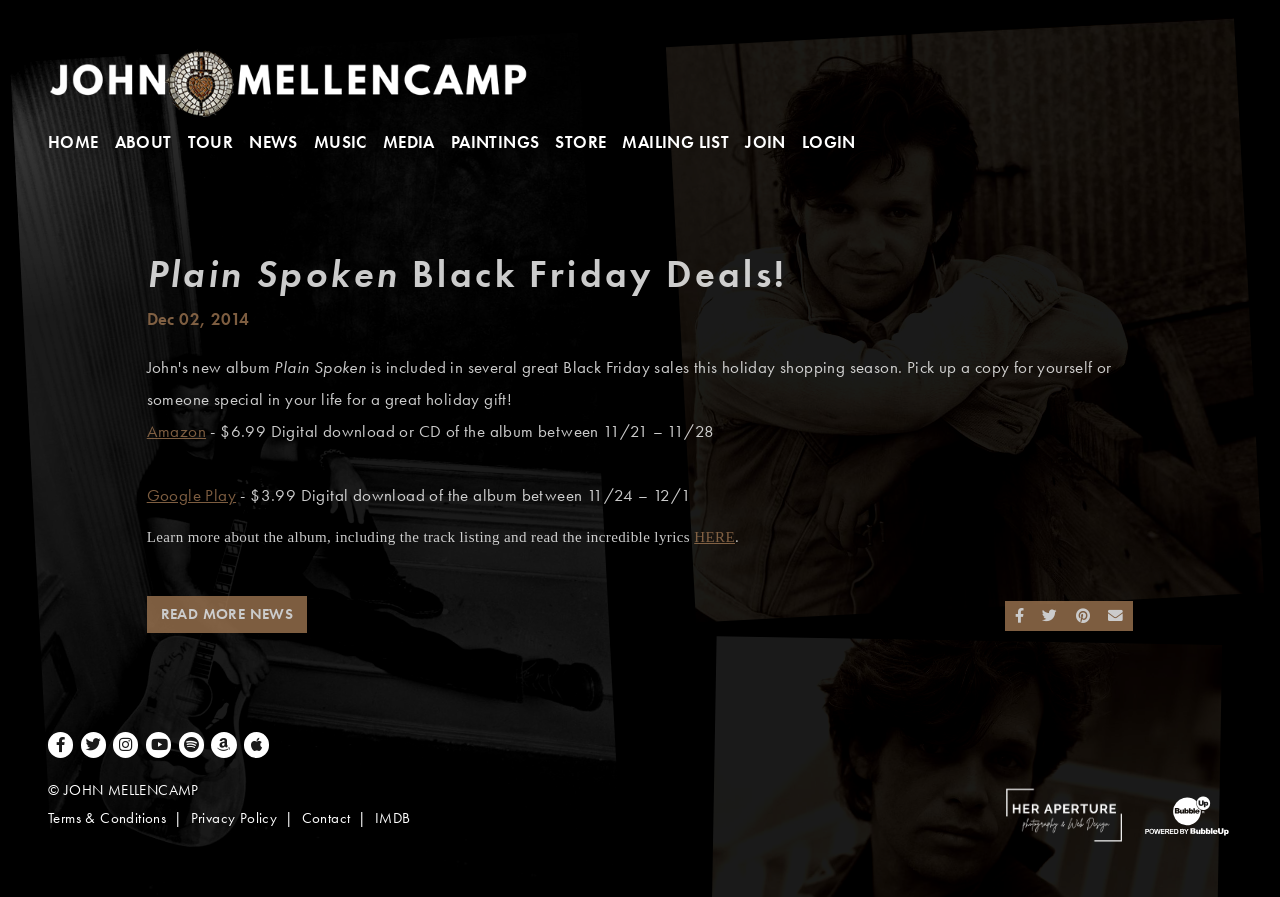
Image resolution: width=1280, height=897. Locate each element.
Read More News (227, 614)
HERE (714, 537)
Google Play (191, 495)
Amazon (176, 431)
